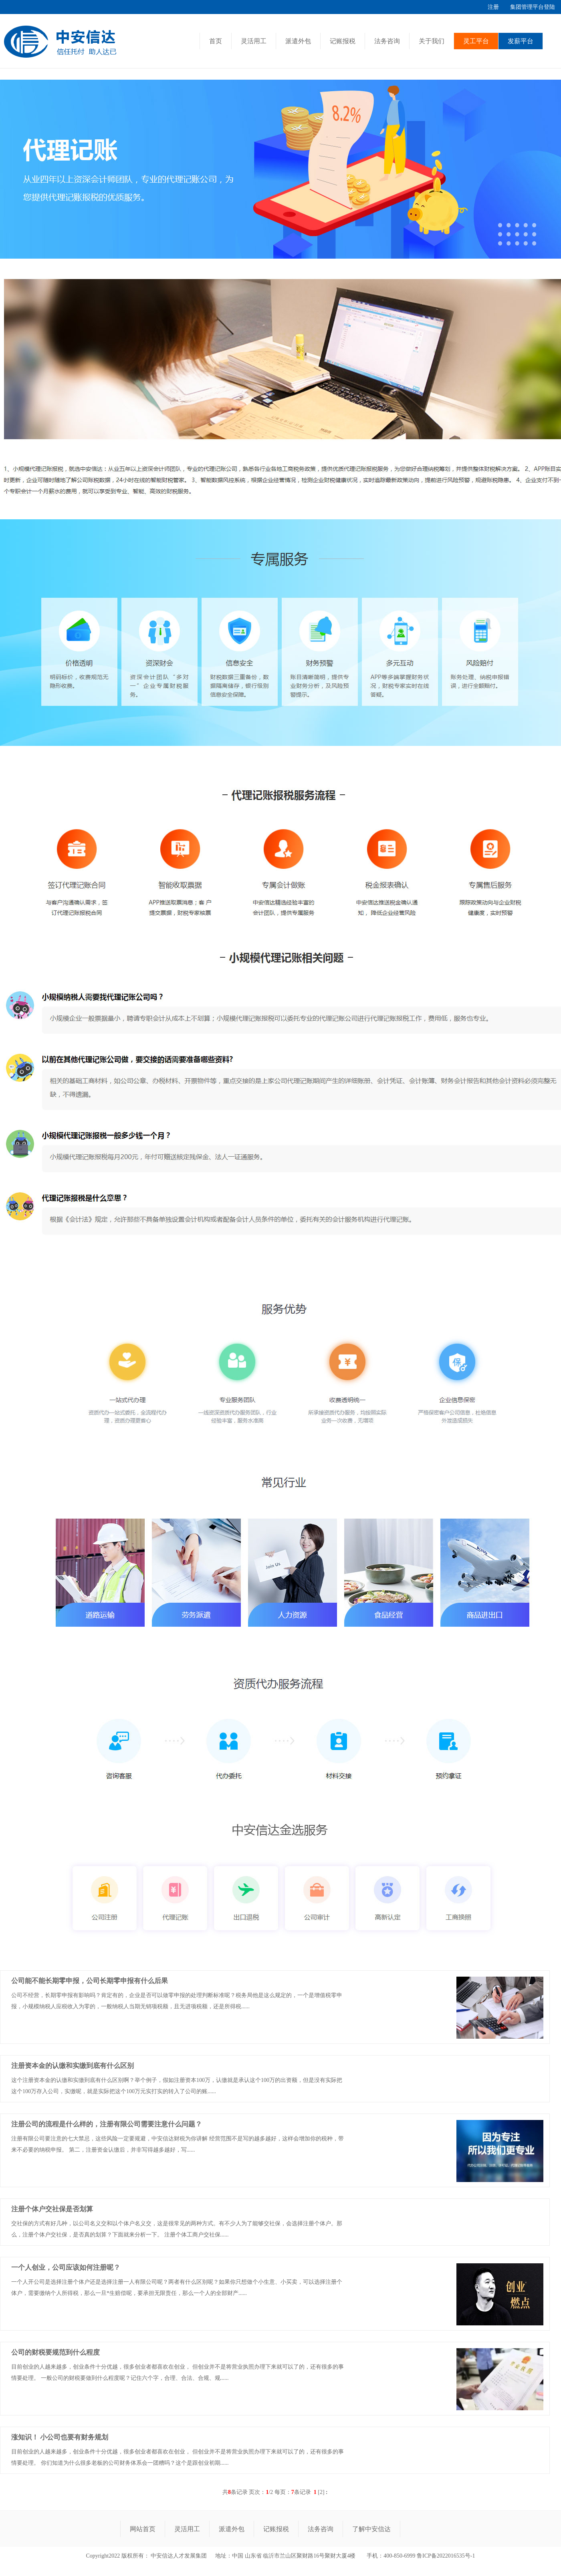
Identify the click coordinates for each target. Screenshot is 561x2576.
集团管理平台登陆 (532, 7)
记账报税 (342, 41)
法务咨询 (387, 41)
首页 (215, 41)
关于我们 (431, 41)
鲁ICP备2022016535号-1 (446, 2556)
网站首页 (142, 2529)
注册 (493, 7)
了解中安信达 (371, 2529)
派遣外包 (298, 41)
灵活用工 (253, 41)
